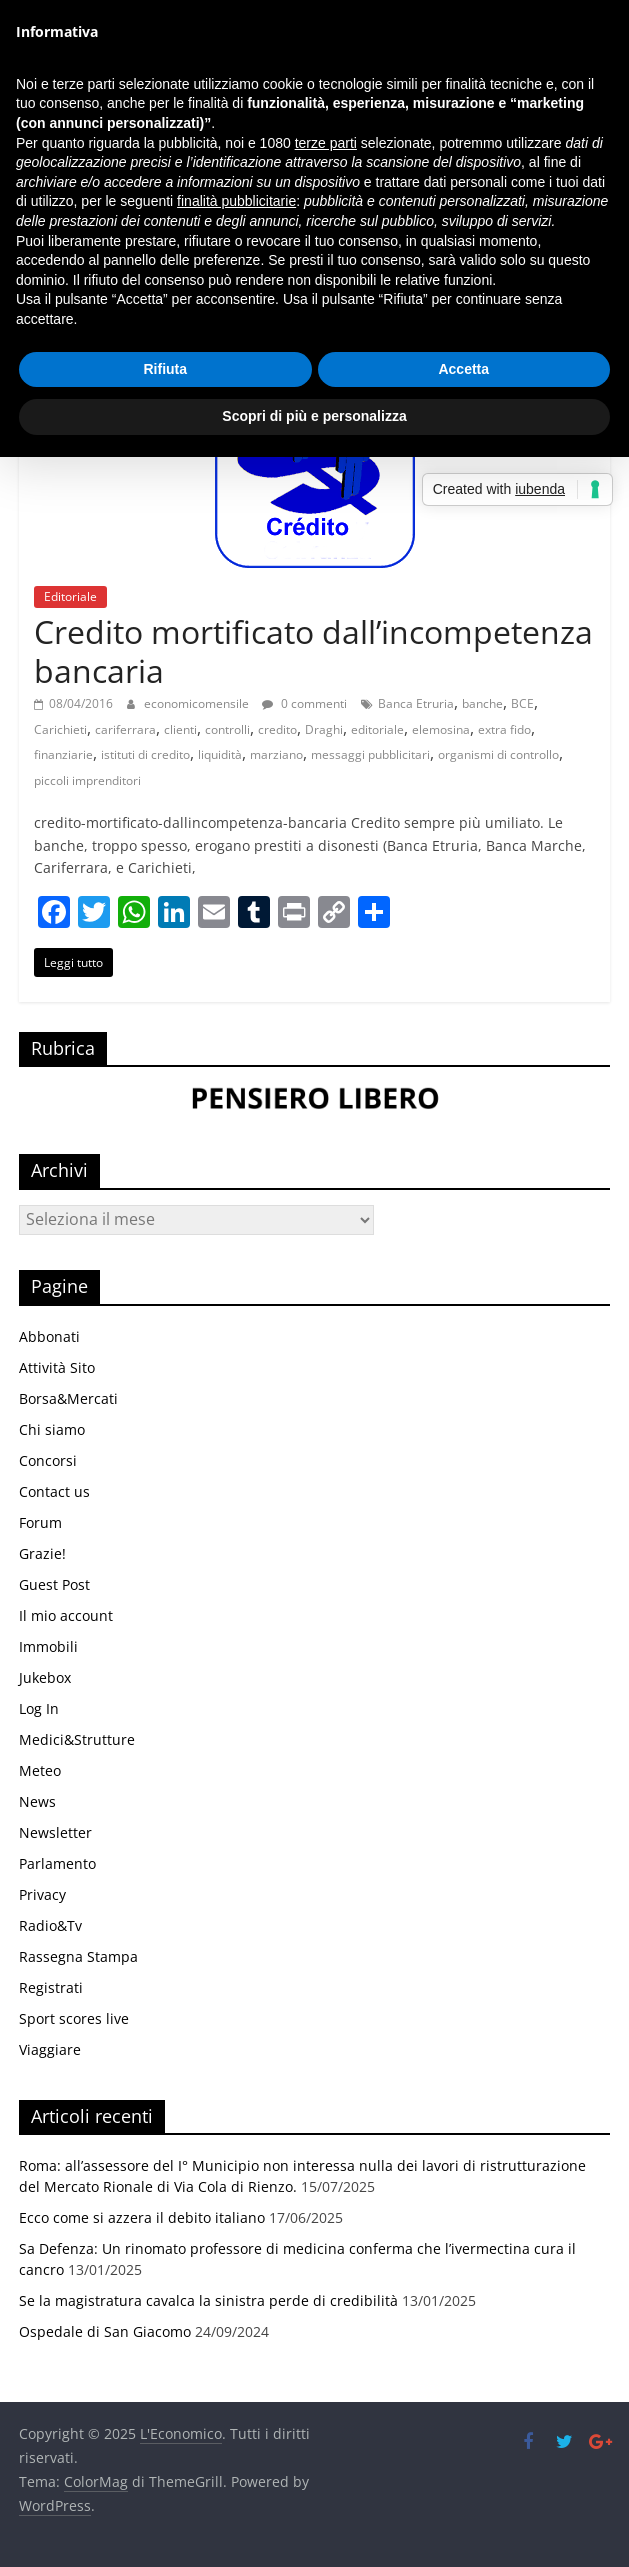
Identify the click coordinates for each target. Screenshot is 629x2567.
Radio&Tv (50, 1925)
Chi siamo (52, 1429)
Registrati (51, 1987)
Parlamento (57, 1863)
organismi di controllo (498, 754)
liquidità (220, 754)
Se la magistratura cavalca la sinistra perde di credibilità (208, 2300)
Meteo (40, 1770)
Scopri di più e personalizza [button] (314, 416)
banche (482, 703)
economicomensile (198, 703)
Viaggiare (50, 2049)
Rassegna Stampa (78, 1956)
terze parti (326, 143)
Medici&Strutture (77, 1739)
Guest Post (54, 1584)
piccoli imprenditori (87, 780)
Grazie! (42, 1553)
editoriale (377, 729)
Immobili (48, 1646)
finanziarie (63, 754)
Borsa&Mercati (68, 1398)
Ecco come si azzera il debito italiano (142, 2217)
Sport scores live (74, 2018)
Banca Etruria (416, 703)
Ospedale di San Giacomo (105, 2331)
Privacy (42, 1894)
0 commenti (304, 703)
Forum (40, 1522)
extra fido (504, 729)
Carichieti (60, 729)
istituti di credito (145, 754)
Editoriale (70, 596)
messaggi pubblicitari (370, 754)
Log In (39, 1708)
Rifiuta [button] (165, 369)
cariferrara (125, 729)
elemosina (441, 729)
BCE (522, 703)
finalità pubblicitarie (236, 201)
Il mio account (66, 1615)
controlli (227, 729)
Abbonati (49, 1336)
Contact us (54, 1491)
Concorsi (48, 1460)
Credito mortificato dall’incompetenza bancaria (313, 650)
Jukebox (45, 1677)
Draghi (324, 729)
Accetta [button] (463, 369)
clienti (180, 729)
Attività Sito (57, 1367)
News (37, 1801)
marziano (276, 754)
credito (277, 729)
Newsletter (55, 1832)
